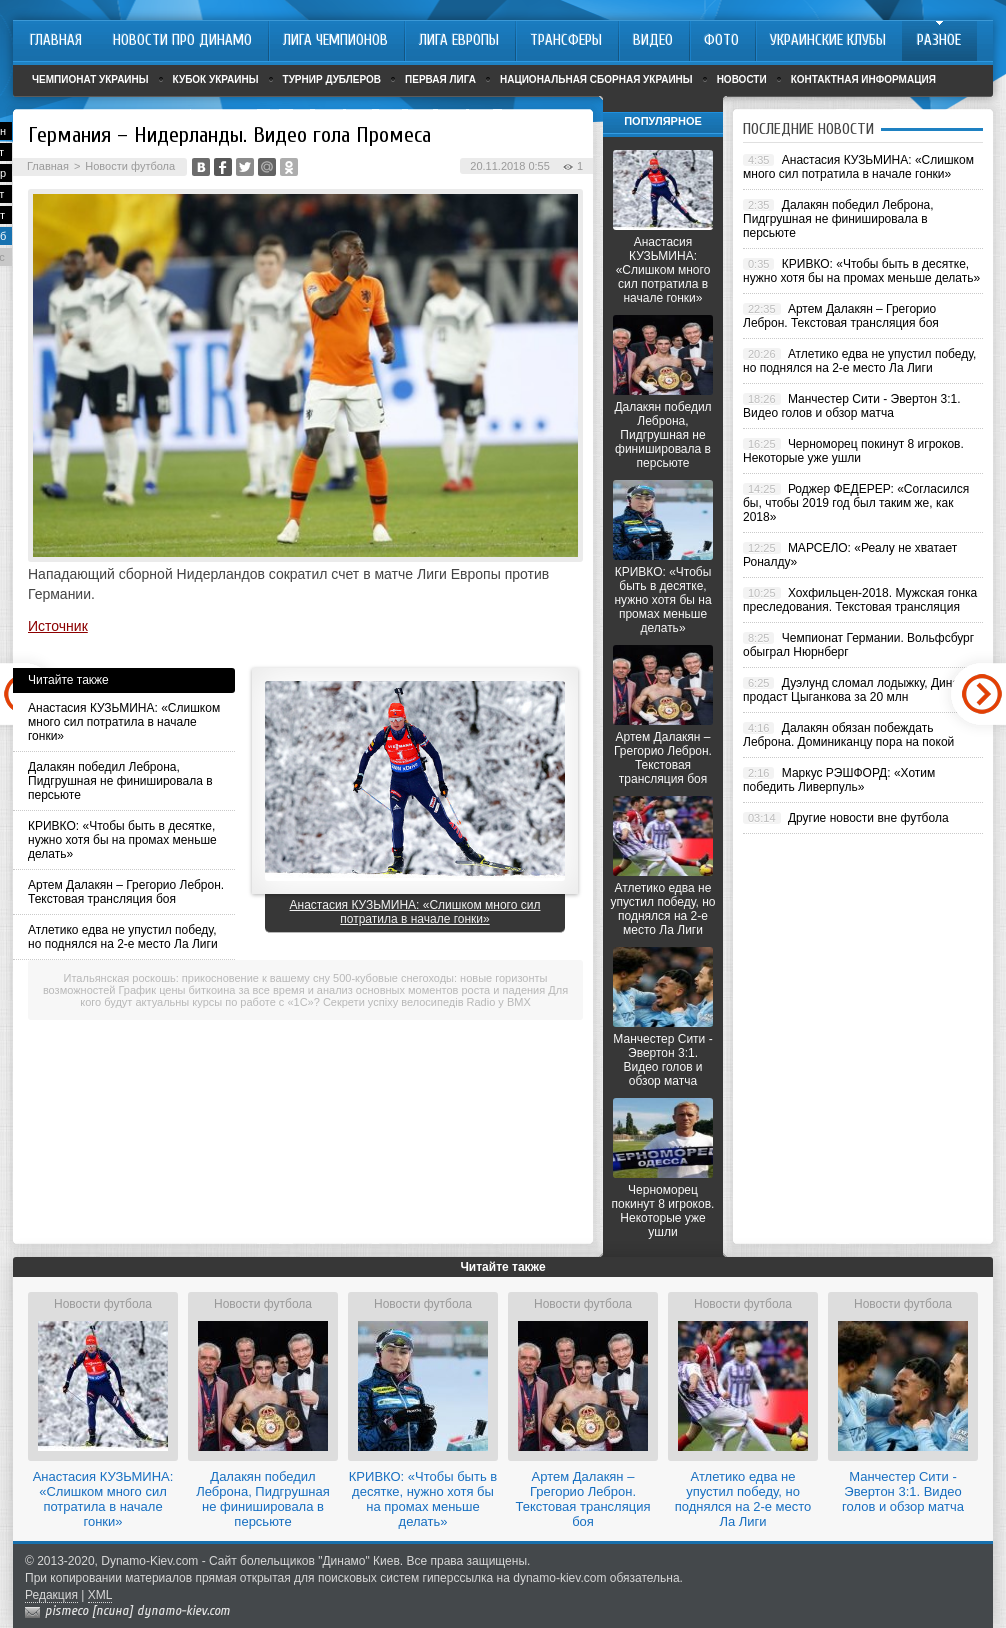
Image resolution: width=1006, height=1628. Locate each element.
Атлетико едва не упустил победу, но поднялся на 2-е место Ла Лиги (123, 937)
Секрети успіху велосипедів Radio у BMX (427, 1002)
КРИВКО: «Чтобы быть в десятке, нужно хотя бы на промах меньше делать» (122, 840)
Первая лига (440, 79)
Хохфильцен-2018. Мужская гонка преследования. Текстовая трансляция (860, 600)
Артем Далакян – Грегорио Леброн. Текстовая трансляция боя (126, 892)
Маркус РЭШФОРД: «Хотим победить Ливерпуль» (839, 780)
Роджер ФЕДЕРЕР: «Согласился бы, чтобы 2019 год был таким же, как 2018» (856, 503)
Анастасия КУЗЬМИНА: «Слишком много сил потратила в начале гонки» (124, 722)
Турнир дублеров (332, 79)
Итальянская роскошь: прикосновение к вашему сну (197, 978)
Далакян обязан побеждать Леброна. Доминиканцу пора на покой (848, 735)
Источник (58, 626)
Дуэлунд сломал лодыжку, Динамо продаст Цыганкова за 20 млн (858, 690)
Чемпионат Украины (90, 79)
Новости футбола (130, 166)
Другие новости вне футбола (868, 818)
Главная (48, 166)
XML (100, 1595)
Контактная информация (863, 79)
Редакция (51, 1595)
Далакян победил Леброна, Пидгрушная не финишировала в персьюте (120, 781)
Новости (742, 79)
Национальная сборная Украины (596, 79)
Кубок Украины (216, 79)
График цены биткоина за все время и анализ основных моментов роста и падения (332, 990)
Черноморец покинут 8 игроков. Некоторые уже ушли (663, 1211)
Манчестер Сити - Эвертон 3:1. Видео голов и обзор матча (662, 1060)
